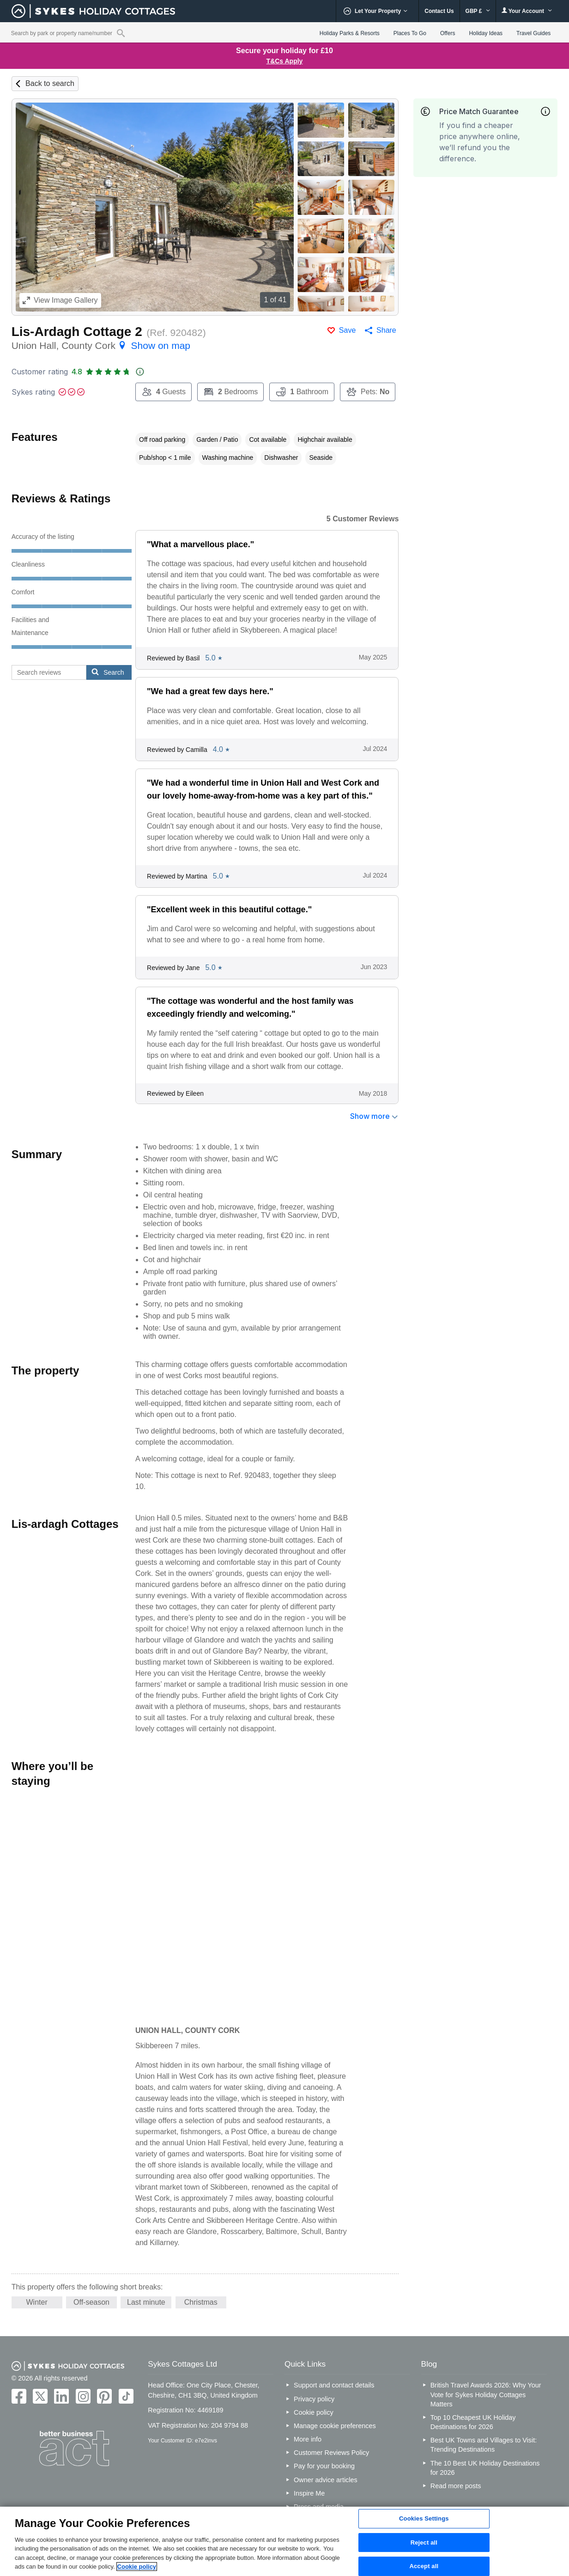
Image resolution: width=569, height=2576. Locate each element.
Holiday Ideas (485, 33)
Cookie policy (313, 2412)
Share (386, 330)
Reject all (424, 2542)
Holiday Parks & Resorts (350, 33)
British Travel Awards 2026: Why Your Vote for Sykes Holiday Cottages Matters (485, 2394)
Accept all (423, 2566)
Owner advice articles (325, 2480)
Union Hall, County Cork (101, 345)
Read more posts (455, 2486)
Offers (447, 33)
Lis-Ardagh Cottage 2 (77, 331)
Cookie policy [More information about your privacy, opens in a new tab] (137, 2566)
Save (347, 330)
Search (107, 672)
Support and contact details (334, 2385)
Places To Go (409, 33)
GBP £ (478, 11)
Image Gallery (60, 300)
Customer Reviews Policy (331, 2452)
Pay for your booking (324, 2466)
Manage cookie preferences (335, 2425)
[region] (284, 2541)
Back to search (49, 83)
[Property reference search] (121, 33)
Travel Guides (533, 33)
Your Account (527, 10)
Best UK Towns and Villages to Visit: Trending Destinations (483, 2444)
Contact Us (439, 11)
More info (307, 2439)
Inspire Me (309, 2493)
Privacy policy (314, 2399)
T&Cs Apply (284, 61)
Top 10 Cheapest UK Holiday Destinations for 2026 (473, 2422)
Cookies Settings (424, 2518)
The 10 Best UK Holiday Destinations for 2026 (485, 2468)
